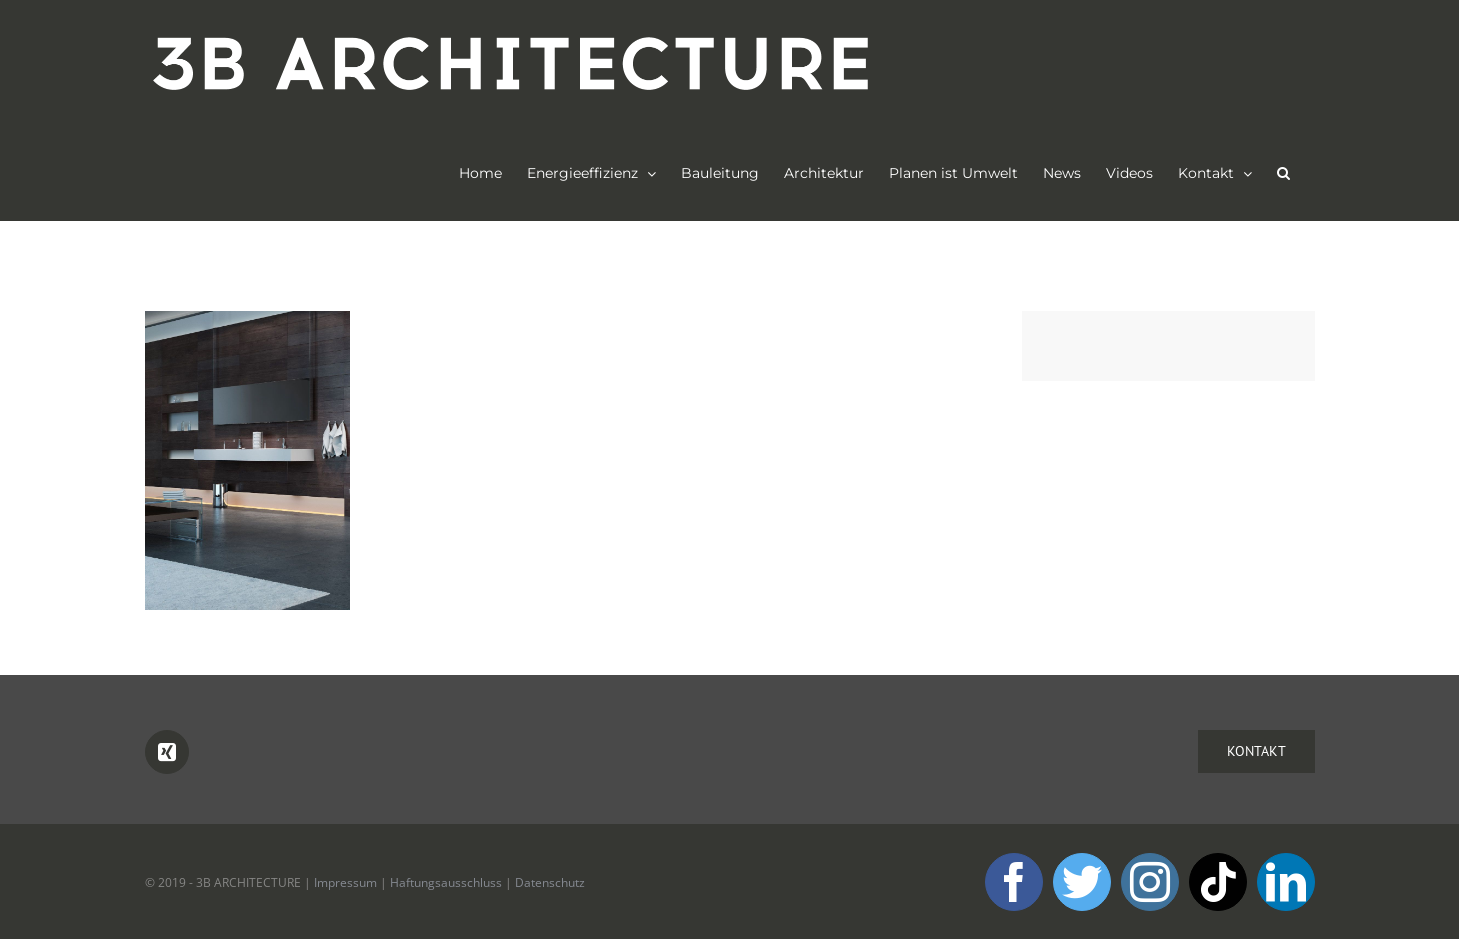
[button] (1283, 173)
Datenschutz (550, 882)
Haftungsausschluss (446, 882)
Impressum (345, 882)
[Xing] (167, 753)
